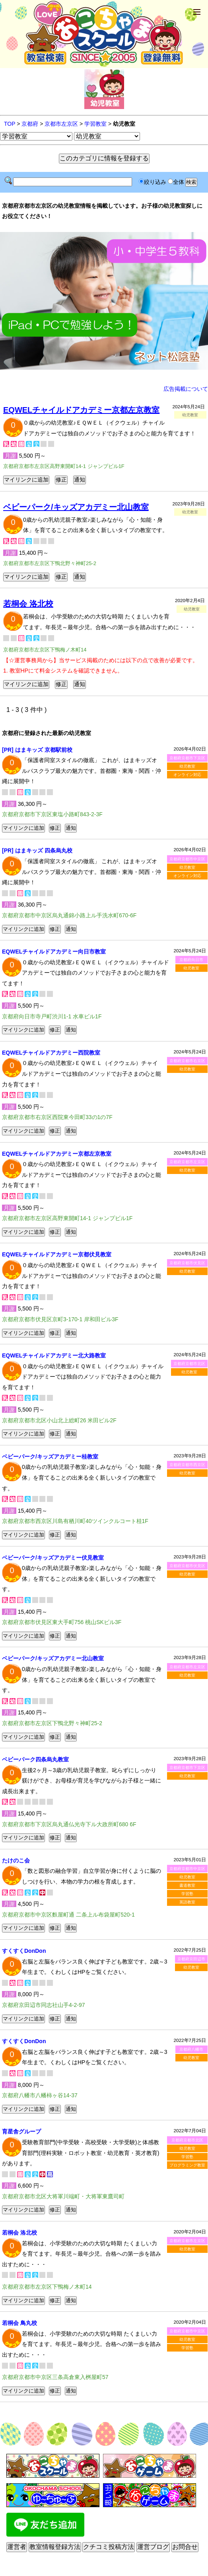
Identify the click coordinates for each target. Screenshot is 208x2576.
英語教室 (187, 1902)
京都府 (29, 124)
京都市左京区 (61, 124)
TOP (9, 124)
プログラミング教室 (187, 2165)
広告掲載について (185, 389)
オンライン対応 (187, 774)
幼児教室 (187, 766)
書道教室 (187, 1885)
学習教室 (95, 124)
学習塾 (187, 1894)
